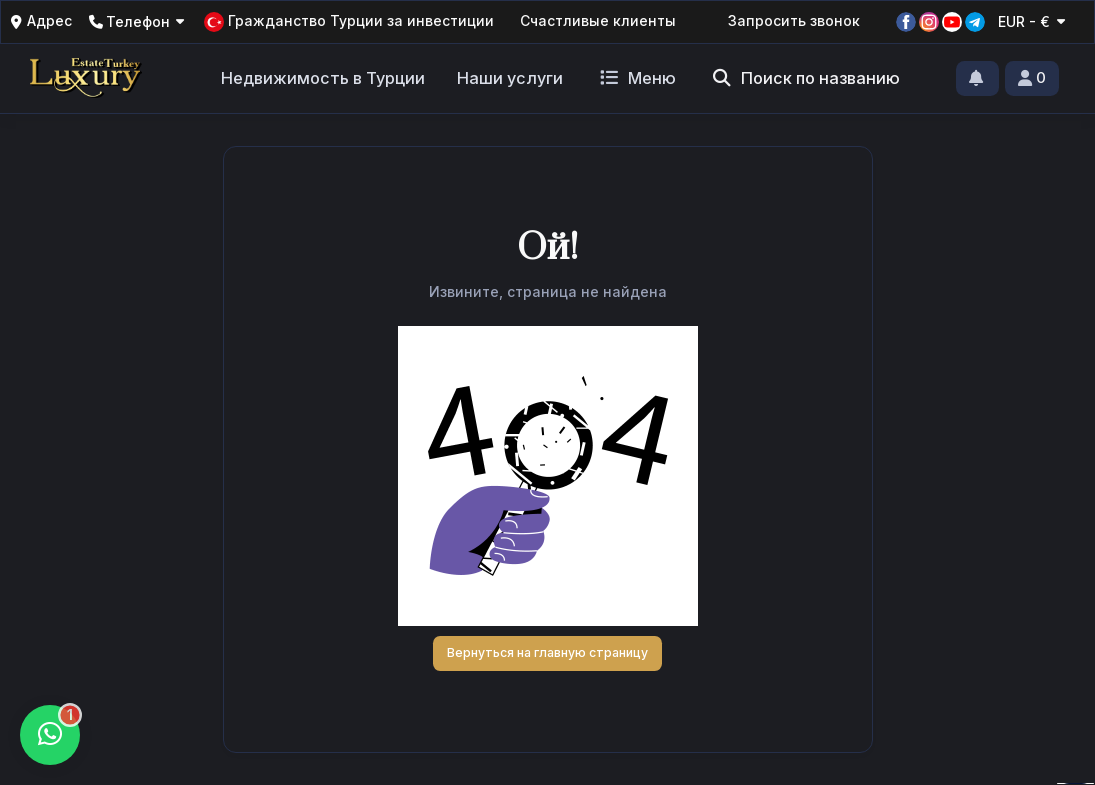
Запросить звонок (794, 20)
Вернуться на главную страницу (547, 652)
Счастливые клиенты (598, 20)
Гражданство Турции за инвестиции (349, 22)
